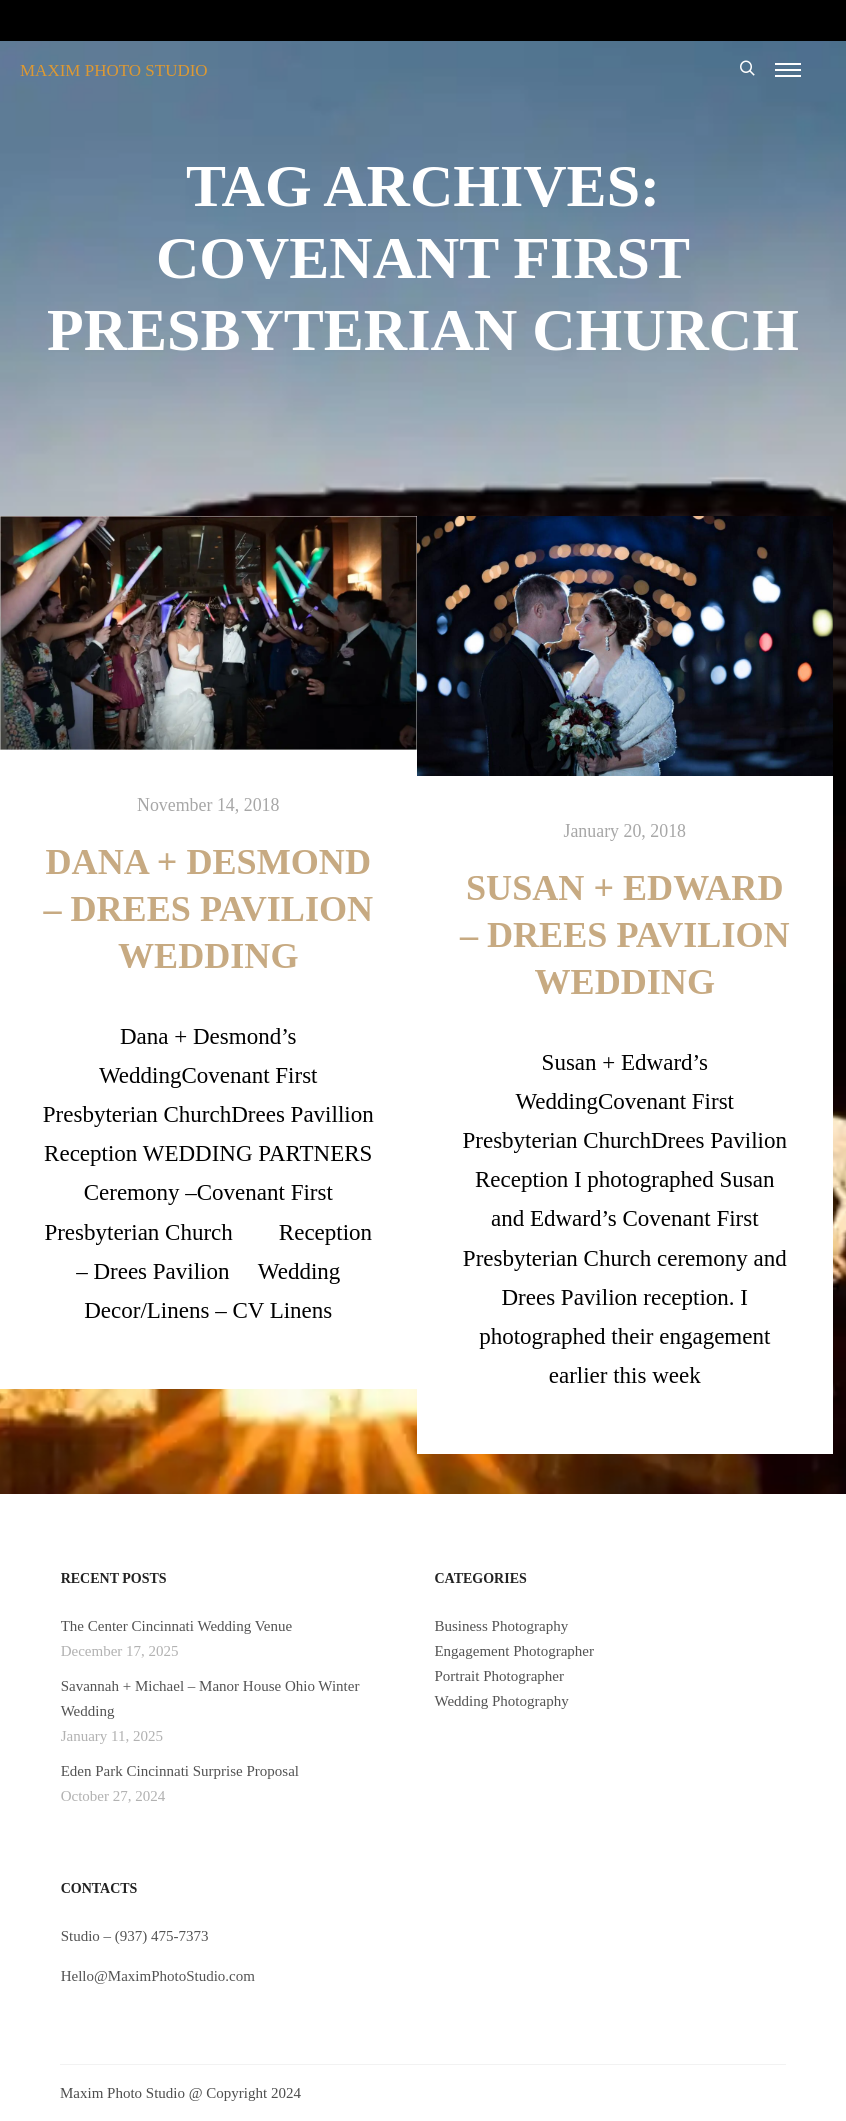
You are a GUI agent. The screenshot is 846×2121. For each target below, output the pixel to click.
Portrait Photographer (499, 1676)
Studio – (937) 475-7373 (135, 1936)
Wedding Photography (501, 1701)
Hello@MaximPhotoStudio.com (158, 1976)
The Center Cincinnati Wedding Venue (177, 1626)
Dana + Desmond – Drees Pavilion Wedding (208, 909)
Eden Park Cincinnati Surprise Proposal (180, 1771)
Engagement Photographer (514, 1651)
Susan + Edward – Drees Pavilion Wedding (625, 935)
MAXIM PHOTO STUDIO (114, 70)
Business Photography (501, 1626)
